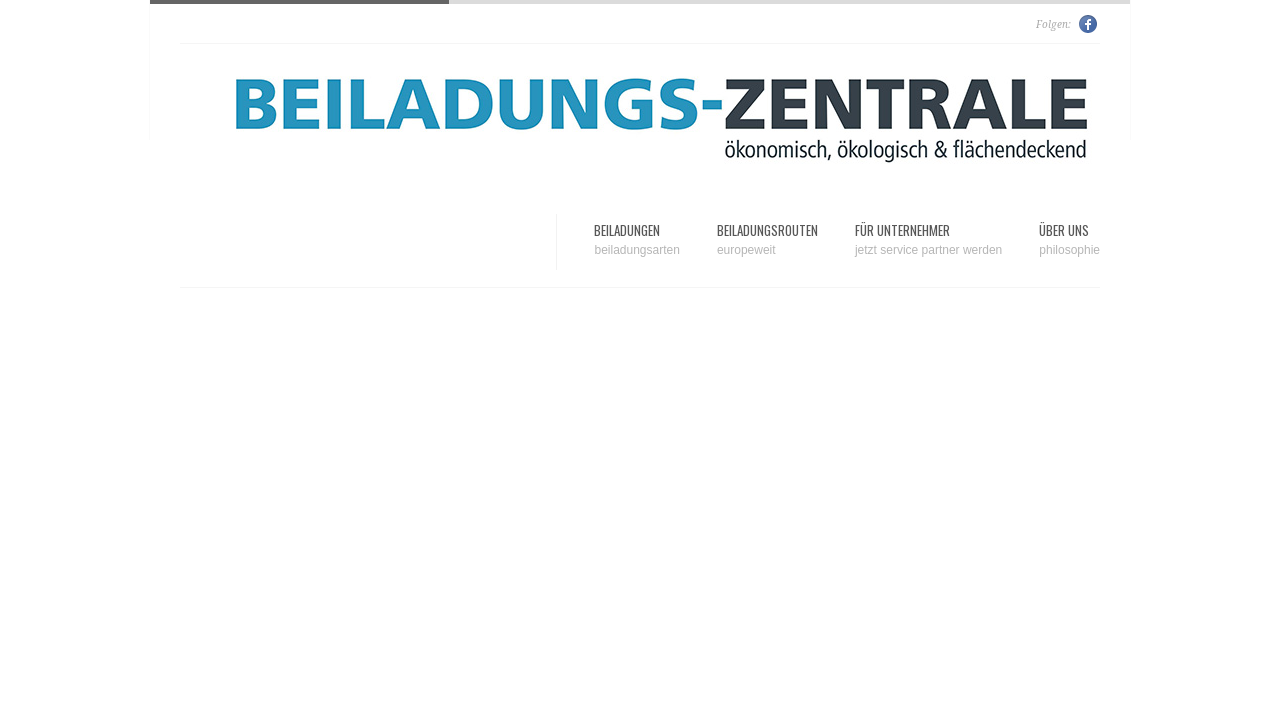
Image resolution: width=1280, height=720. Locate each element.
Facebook (1089, 24)
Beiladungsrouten (767, 239)
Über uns (1069, 239)
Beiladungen (636, 239)
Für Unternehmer (928, 239)
